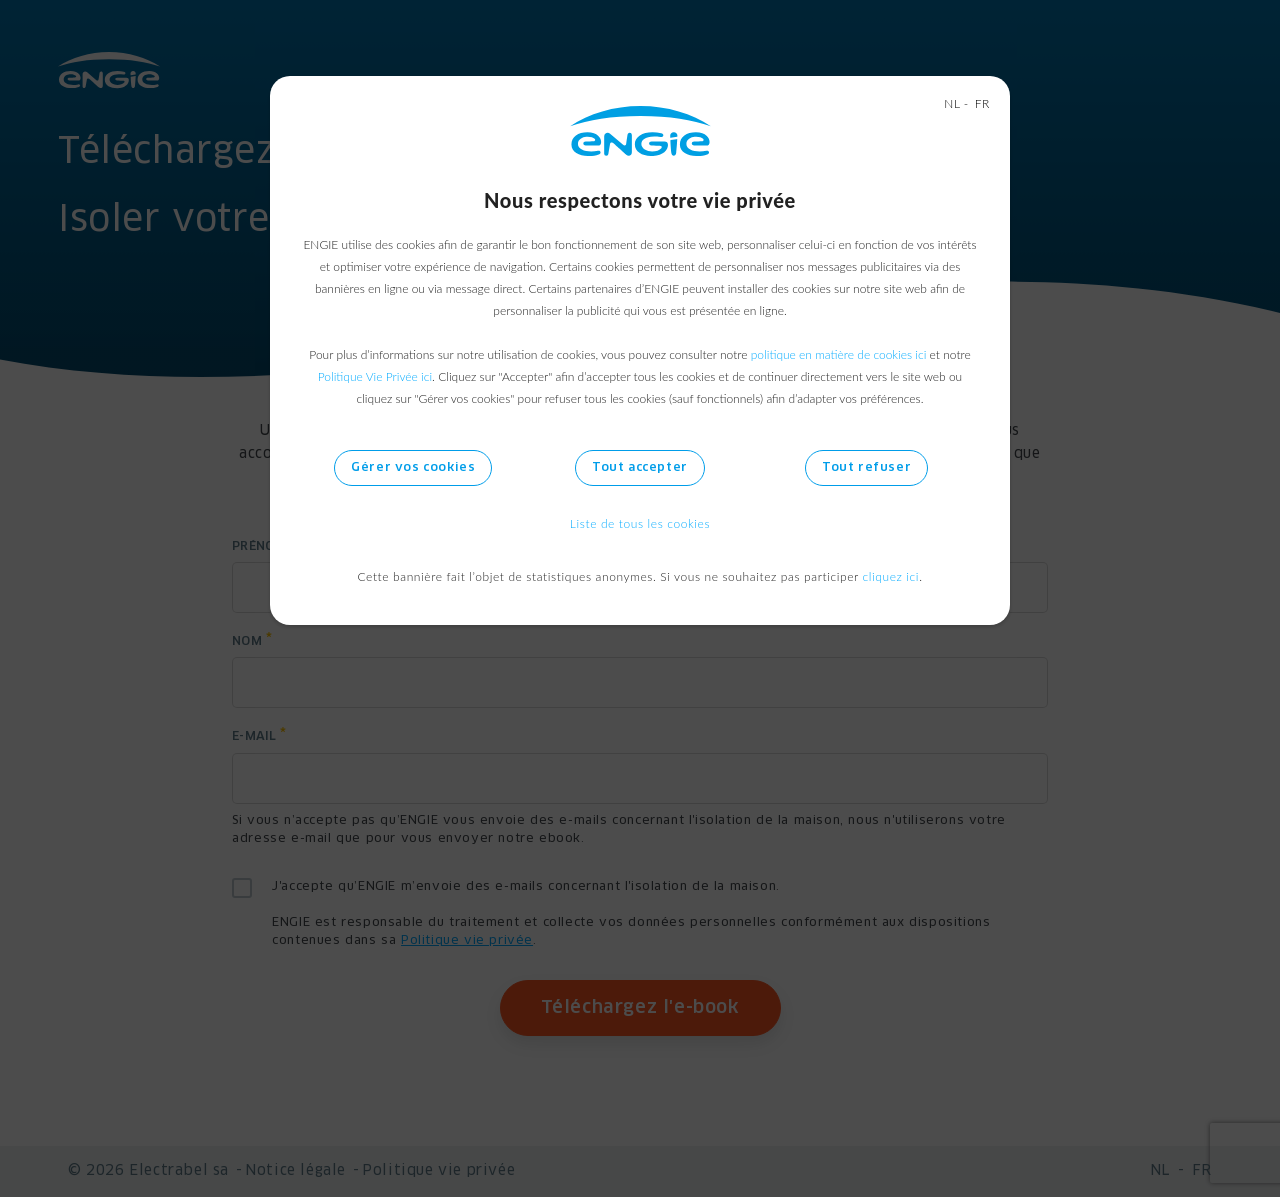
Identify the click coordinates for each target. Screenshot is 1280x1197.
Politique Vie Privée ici (375, 376)
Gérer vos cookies (413, 468)
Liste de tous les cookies (640, 523)
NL (952, 103)
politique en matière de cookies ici (839, 354)
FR (982, 103)
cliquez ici (891, 576)
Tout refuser (866, 468)
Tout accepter (640, 468)
